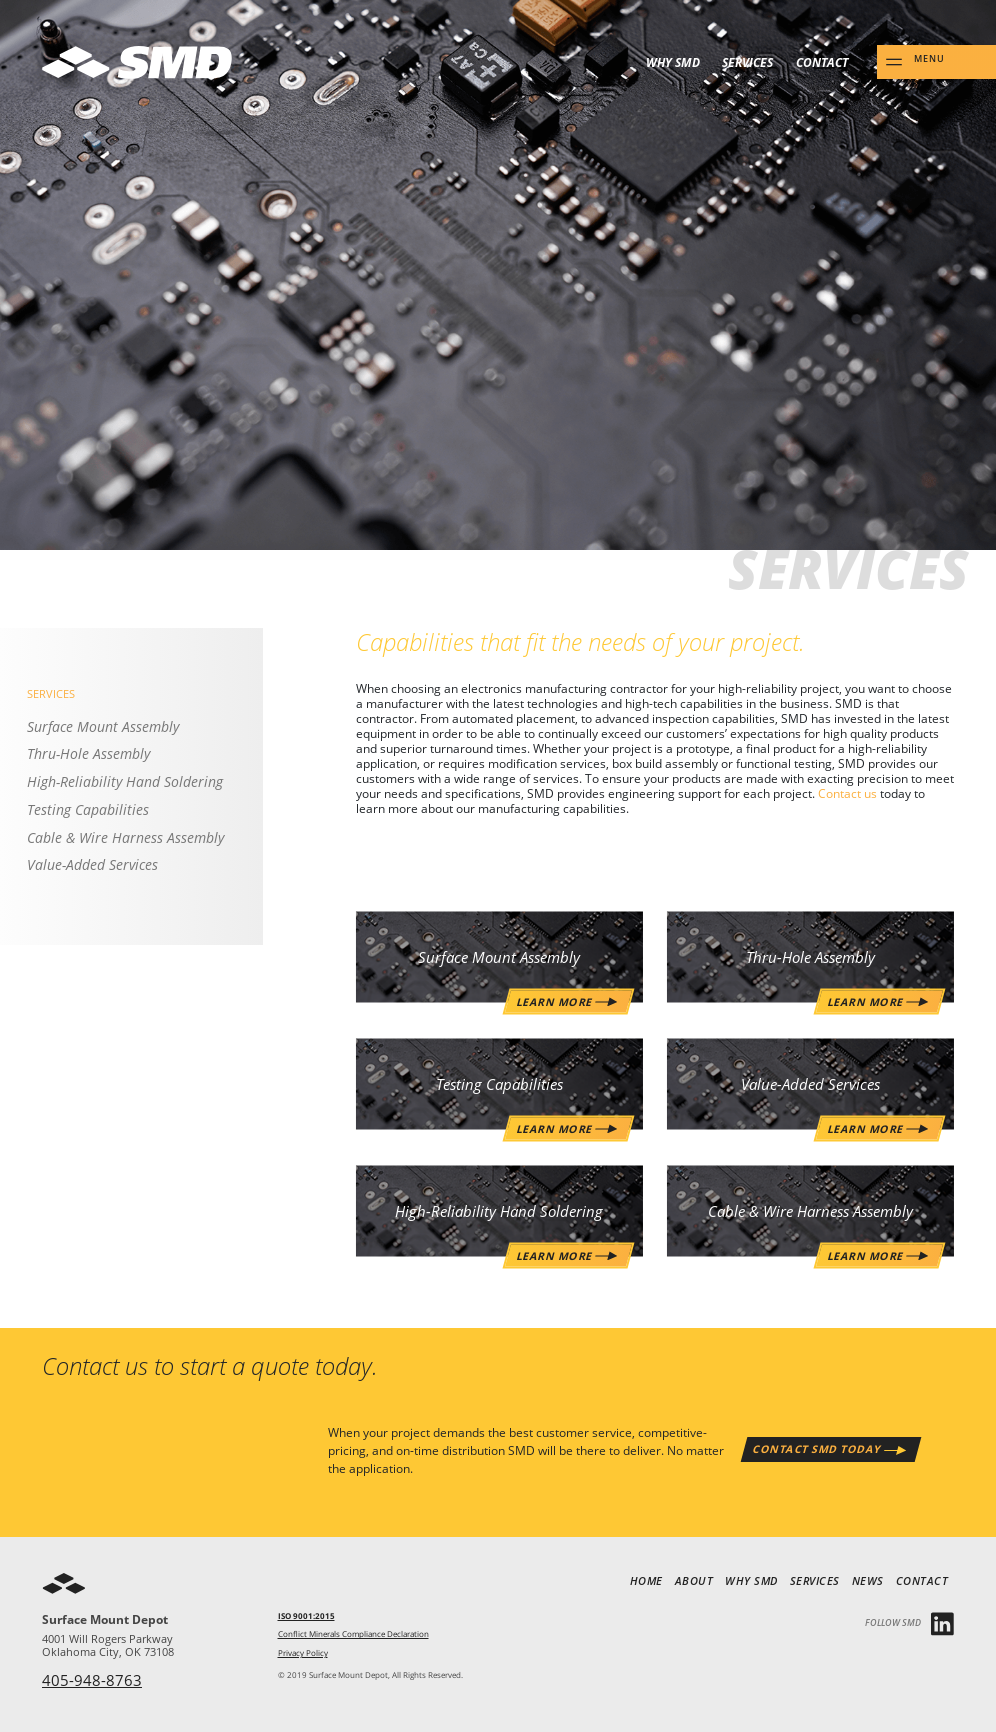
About (694, 1581)
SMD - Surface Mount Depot (137, 62)
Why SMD (673, 62)
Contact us (847, 793)
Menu (929, 59)
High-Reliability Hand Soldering (125, 782)
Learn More (866, 1254)
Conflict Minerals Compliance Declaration (353, 1634)
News (868, 1581)
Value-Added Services (92, 865)
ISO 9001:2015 (306, 1616)
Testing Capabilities (88, 810)
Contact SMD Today (818, 1449)
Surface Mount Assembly (103, 727)
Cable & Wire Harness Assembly (125, 838)
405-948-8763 (92, 1680)
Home (646, 1581)
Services (747, 62)
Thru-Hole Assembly (88, 754)
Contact (822, 62)
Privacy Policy (303, 1653)
